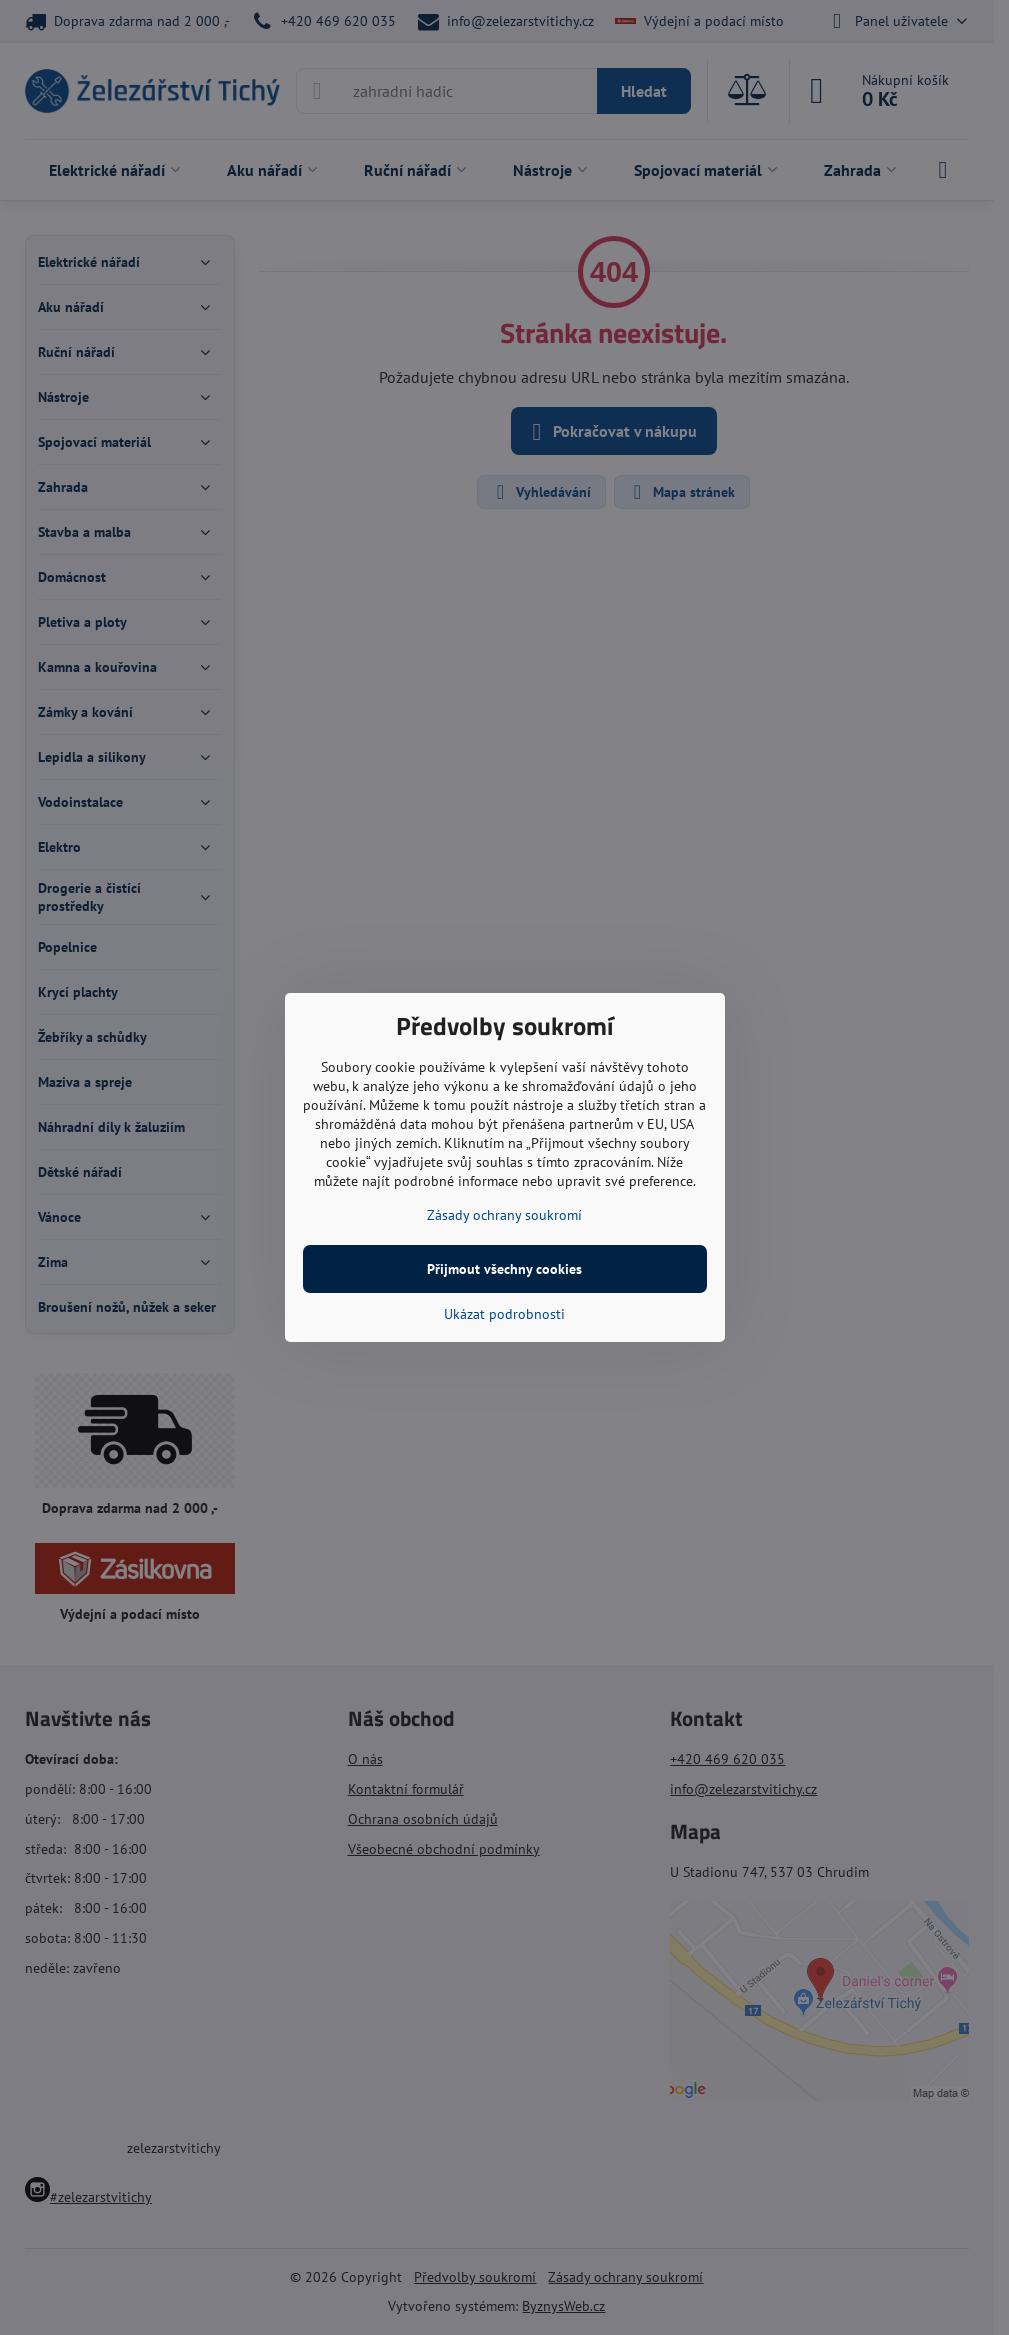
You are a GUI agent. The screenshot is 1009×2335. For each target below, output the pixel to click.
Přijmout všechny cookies (504, 1269)
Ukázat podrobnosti (504, 1314)
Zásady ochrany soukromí (504, 1215)
